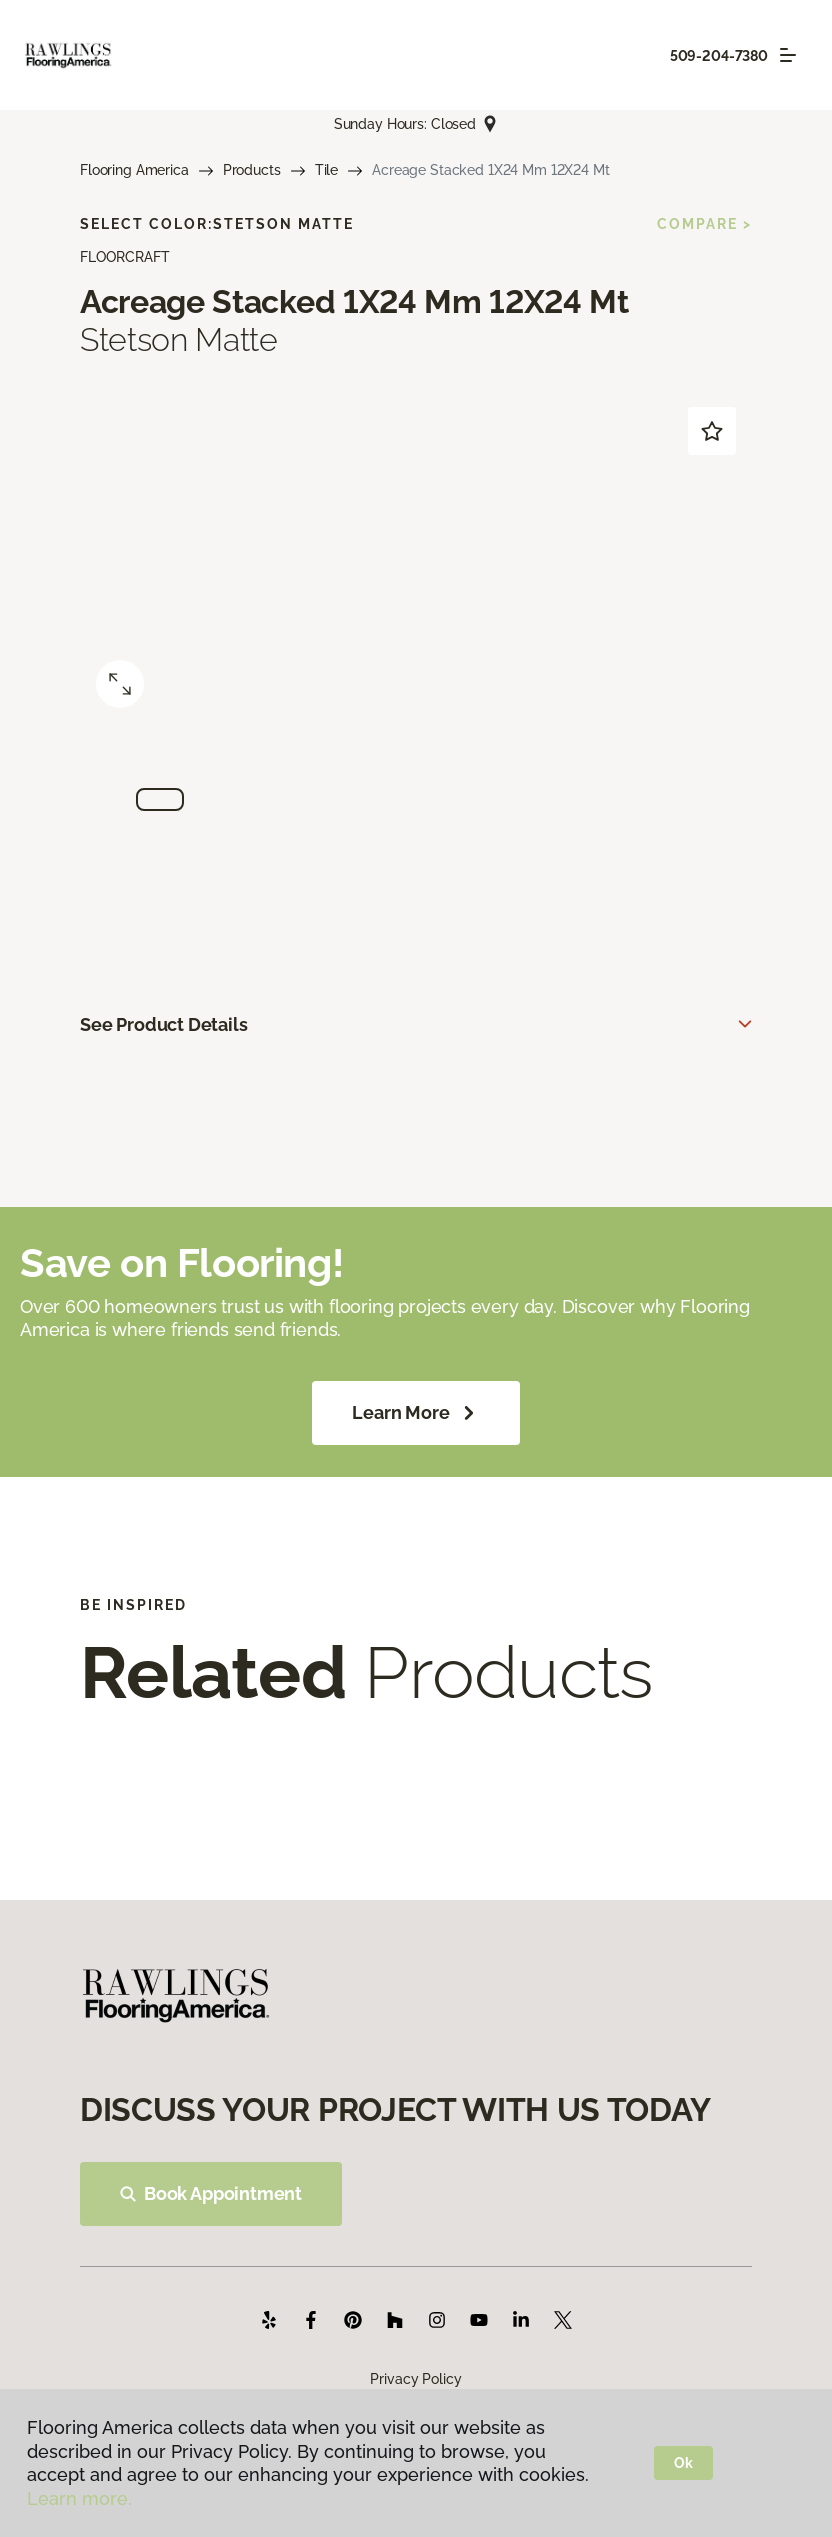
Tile (326, 170)
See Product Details (164, 1024)
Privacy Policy (415, 2379)
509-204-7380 (719, 56)
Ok (683, 2463)
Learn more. (79, 2498)
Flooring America (134, 170)
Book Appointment (211, 2193)
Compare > (704, 224)
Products (252, 170)
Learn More (415, 1413)
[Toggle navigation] (788, 55)
